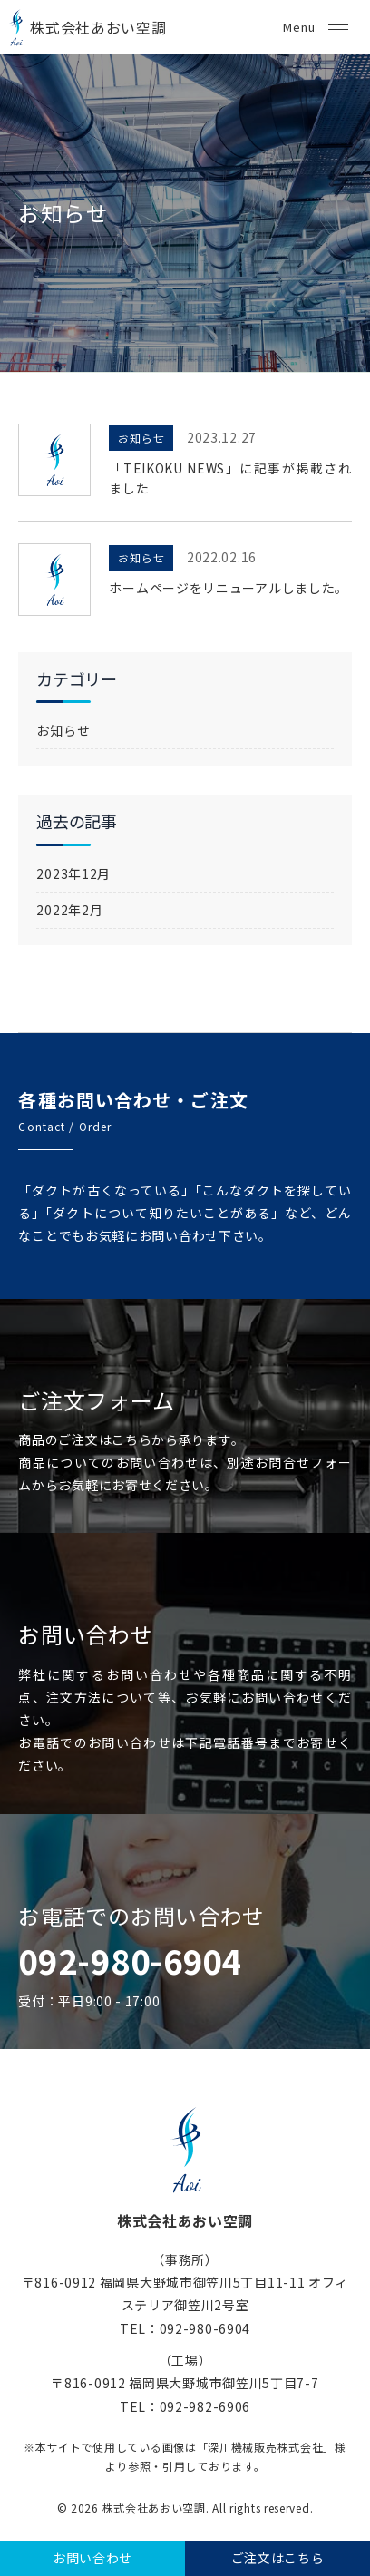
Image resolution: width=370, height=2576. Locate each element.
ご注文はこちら (278, 2558)
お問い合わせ (92, 2558)
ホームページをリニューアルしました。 (228, 588)
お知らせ (141, 437)
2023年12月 (73, 873)
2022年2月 (69, 910)
